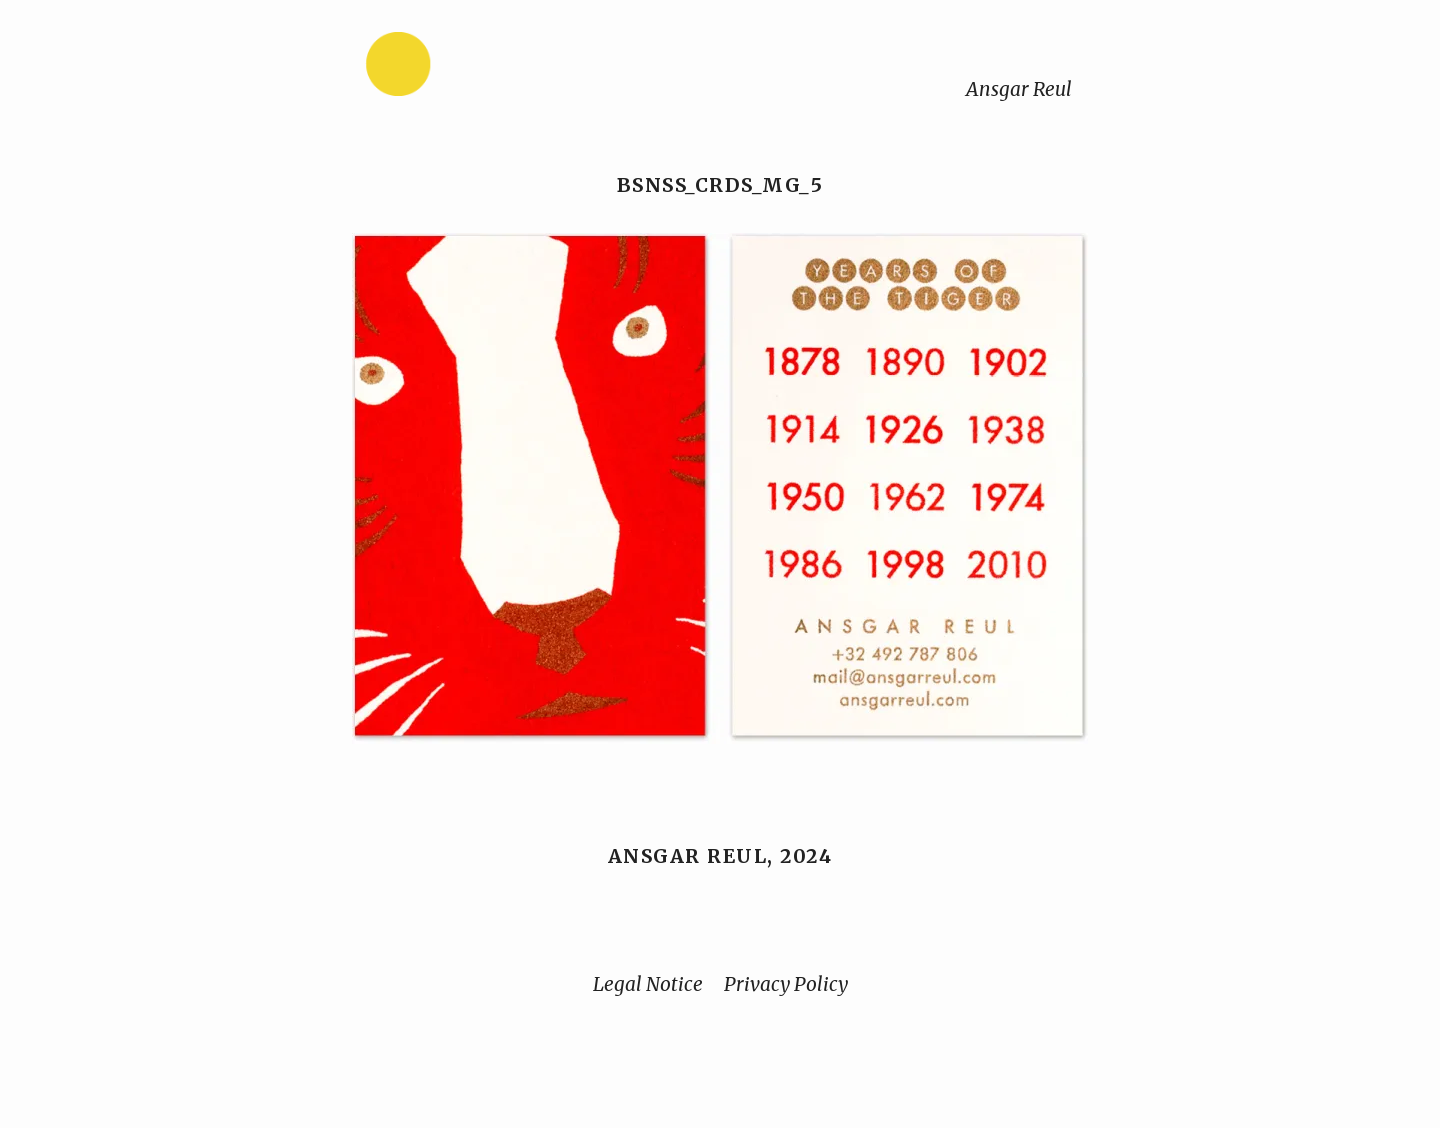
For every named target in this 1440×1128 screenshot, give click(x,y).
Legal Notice (648, 984)
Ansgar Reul (1019, 89)
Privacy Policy (786, 984)
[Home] (461, 68)
